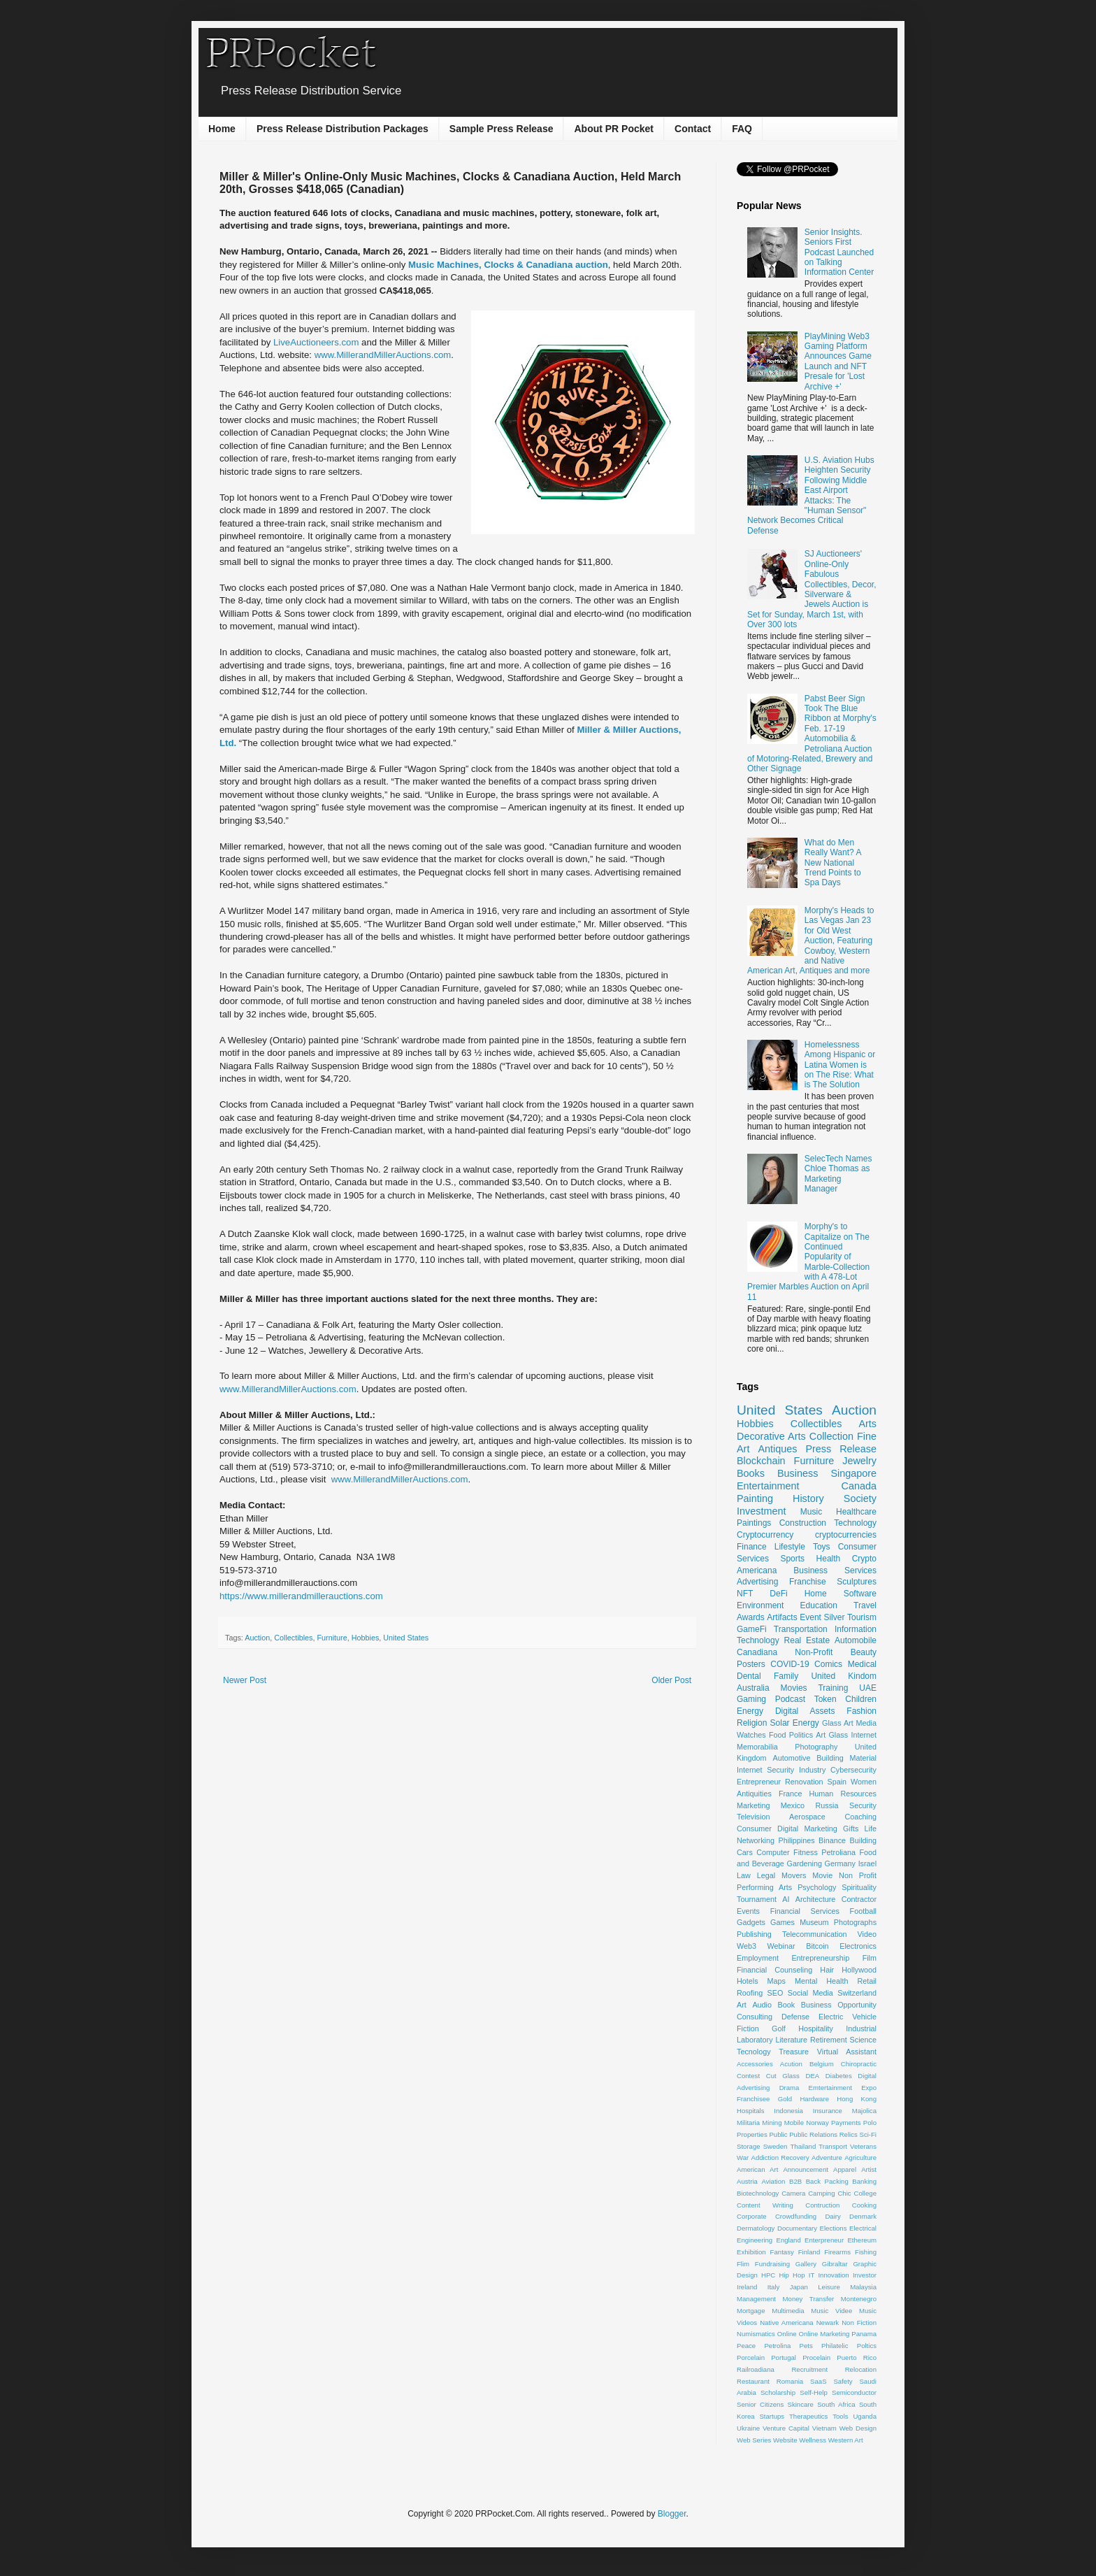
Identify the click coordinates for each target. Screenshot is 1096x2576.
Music (811, 1512)
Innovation (833, 2275)
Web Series (754, 2440)
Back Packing (827, 2181)
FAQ (742, 128)
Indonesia (788, 2111)
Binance (832, 1840)
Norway (817, 2122)
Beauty (864, 1652)
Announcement (805, 2169)
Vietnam (824, 2428)
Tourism (862, 1617)
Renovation (804, 1781)
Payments (846, 2122)
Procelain (816, 2357)
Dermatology (755, 2228)
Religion (752, 1723)
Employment (758, 1958)
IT (812, 2275)
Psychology (817, 1887)
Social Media (810, 1993)
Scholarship (777, 2392)
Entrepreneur (759, 1781)
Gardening (804, 1863)
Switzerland (857, 1993)
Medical (862, 1664)
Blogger (672, 2514)
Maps (776, 1981)
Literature (791, 2039)
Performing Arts (764, 1887)
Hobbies (366, 1637)
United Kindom (844, 1676)
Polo (870, 2122)
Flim (743, 2264)
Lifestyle (789, 1547)
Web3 (746, 1946)
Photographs (855, 1922)
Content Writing (765, 2205)
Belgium (821, 2064)
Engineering (754, 2240)
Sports (792, 1559)
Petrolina (777, 2345)
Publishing (754, 1934)
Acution (791, 2064)
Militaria (748, 2122)
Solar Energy (794, 1723)
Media (866, 1723)
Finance (752, 1547)
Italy (773, 2287)
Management (756, 2299)
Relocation (861, 2369)
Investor (865, 2275)
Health (828, 1559)
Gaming (751, 1699)
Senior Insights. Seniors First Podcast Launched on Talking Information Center (839, 252)
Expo (869, 2087)
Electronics (858, 1946)
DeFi (778, 1593)
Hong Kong (857, 2099)
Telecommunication (814, 1934)
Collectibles (293, 1637)
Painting (755, 1498)
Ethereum (862, 2240)
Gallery (805, 2264)
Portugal (783, 2357)
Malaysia (863, 2287)
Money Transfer (809, 2299)
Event (810, 1617)
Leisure (828, 2287)
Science (863, 2039)
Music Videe (831, 2310)
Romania (790, 2381)
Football (863, 1911)
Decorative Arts (771, 1436)
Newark (827, 2322)
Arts (867, 1423)
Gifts (850, 1828)
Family (786, 1676)
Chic (844, 2193)
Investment (761, 1511)
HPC (768, 2275)
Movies (794, 1688)
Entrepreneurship (820, 1958)
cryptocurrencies (846, 1535)
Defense (795, 2016)
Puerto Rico (857, 2357)
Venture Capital (786, 2428)
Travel (865, 1605)
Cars (745, 1852)
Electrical (863, 2228)
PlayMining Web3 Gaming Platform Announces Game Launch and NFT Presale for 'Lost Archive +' (838, 361)
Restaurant (753, 2381)
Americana (757, 1570)
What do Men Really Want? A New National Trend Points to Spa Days (833, 863)
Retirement (828, 2039)
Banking (864, 2181)
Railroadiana (755, 2369)
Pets (806, 2345)
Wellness (812, 2440)
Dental (749, 1676)
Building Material (846, 1758)
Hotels (747, 1981)
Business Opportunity (839, 2005)
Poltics (867, 2345)
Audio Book (773, 2005)
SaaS (818, 2381)
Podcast (790, 1699)
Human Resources (843, 1793)
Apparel (844, 2169)
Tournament (757, 1899)
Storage (748, 2146)
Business (797, 1473)
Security (863, 1805)
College (865, 2193)
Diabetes (838, 2076)
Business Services (835, 1570)
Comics (828, 1664)
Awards (751, 1617)
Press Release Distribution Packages (342, 128)
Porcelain (751, 2357)
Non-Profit (813, 1652)
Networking (755, 1840)
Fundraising (772, 2264)
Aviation (773, 2181)
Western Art (845, 2440)
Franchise (807, 1582)
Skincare (801, 2404)
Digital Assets (805, 1711)
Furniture (332, 1637)
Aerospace (807, 1816)
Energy (750, 1711)
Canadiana (757, 1652)
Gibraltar (835, 2264)
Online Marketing (824, 2334)
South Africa (836, 2404)
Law (744, 1875)
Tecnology (754, 2051)
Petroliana (838, 1852)
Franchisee (753, 2099)
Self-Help (813, 2392)
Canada (859, 1485)
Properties (752, 2134)
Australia (753, 1688)
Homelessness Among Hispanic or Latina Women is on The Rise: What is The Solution (840, 1065)
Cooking (864, 2205)
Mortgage (751, 2310)
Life (871, 1828)
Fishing (866, 2252)
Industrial (861, 2028)
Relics (848, 2134)
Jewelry (859, 1460)
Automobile (856, 1640)
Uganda (865, 2416)
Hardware (814, 2099)
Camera (793, 2193)
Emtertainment (830, 2087)
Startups (771, 2416)
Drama (789, 2087)
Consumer (754, 1828)
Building (863, 1840)
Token (825, 1699)
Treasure (794, 2051)
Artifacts (782, 1617)
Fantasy (782, 2252)
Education (818, 1605)
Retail (867, 1981)
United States (405, 1637)
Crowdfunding (795, 2216)
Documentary (797, 2228)
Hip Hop (792, 2275)
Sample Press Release (501, 128)
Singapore (853, 1473)
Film (870, 1958)
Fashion (861, 1711)
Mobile (794, 2122)
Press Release (841, 1448)
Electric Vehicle (848, 2016)
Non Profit (858, 1875)
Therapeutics (808, 2416)
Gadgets (751, 1922)
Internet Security (765, 1770)
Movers (793, 1875)
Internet (864, 1735)
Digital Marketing (807, 1828)
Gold (785, 2099)
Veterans (863, 2146)
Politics (801, 1735)
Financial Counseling (774, 1970)
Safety (842, 2381)
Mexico (793, 1805)
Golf (779, 2028)
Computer (772, 1852)
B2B (795, 2181)
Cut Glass (783, 2076)
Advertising (757, 1582)
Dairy (832, 2216)
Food (777, 1735)
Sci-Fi (868, 2134)
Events (748, 1911)
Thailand (803, 2146)
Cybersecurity (853, 1770)
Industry (812, 1770)
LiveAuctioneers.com (316, 342)
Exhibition (751, 2252)
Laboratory (755, 2039)
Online (787, 2334)
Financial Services (804, 1911)
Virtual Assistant (847, 2051)
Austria (747, 2181)
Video (867, 1934)
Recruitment (809, 2369)
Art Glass (832, 1735)
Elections (833, 2228)
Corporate (752, 2216)
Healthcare (856, 1512)
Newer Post (244, 1680)
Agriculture (860, 2157)
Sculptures (857, 1582)
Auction (257, 1637)
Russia (827, 1805)
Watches (751, 1735)
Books (751, 1473)
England (789, 2240)
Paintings (754, 1523)
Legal (766, 1875)
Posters (751, 1664)
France (790, 1793)
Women (864, 1781)
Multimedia (788, 2310)
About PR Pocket (614, 128)
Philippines (796, 1840)
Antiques (777, 1448)
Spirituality (859, 1887)
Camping (821, 2193)
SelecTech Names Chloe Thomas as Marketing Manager (838, 1174)
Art (742, 2005)
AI (785, 1899)
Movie (822, 1875)
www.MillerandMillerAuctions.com (383, 355)
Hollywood (859, 1970)
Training (833, 1688)
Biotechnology (758, 2193)
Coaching (860, 1816)
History (808, 1498)
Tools (840, 2416)
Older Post (671, 1680)
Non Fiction (859, 2322)
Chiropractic (859, 2064)
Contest (748, 2076)
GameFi (752, 1629)
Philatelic (834, 2345)
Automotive (791, 1758)
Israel (867, 1863)
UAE (868, 1688)
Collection (831, 1436)
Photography (816, 1747)
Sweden (775, 2146)
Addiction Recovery (780, 2157)
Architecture (815, 1899)
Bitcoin (817, 1946)
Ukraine (748, 2428)
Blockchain (761, 1460)
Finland (809, 2252)
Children (861, 1699)
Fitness (805, 1852)
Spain (836, 1781)
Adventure (827, 2157)
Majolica (864, 2111)
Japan (799, 2287)
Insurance (827, 2111)
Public (778, 2134)
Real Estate (807, 1640)
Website (785, 2440)
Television (753, 1816)
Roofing (750, 1993)
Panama (864, 2334)
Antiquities (754, 1793)
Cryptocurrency (765, 1535)
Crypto (864, 1559)
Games (782, 1922)
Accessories (755, 2064)
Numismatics (756, 2334)
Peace (746, 2345)
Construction (802, 1523)
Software (860, 1593)
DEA (812, 2076)
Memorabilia (757, 1747)
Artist (869, 2169)
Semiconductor (854, 2392)
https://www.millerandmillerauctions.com (301, 1596)
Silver (833, 1617)
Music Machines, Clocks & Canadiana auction (508, 264)
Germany (840, 1863)
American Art (757, 2169)
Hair (827, 1970)
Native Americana (787, 2322)
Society (860, 1498)
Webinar (781, 1946)
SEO (775, 1993)
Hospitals (750, 2111)
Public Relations (813, 2134)
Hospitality (815, 2028)
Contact (693, 128)
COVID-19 (789, 1664)
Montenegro (859, 2299)
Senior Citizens (760, 2404)
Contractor (859, 1899)
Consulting (754, 2016)
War (743, 2157)
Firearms (837, 2252)
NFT (745, 1593)
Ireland (747, 2287)
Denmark (863, 2216)
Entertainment (768, 1485)
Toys (821, 1547)
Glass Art (837, 1723)
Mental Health (822, 1981)
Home (222, 128)
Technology (855, 1523)
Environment (760, 1605)
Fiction (748, 2028)
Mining (771, 2122)
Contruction (822, 2205)
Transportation (801, 1629)
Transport (833, 2146)
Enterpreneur (824, 2240)
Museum (814, 1922)
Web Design (858, 2428)
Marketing (753, 1805)
